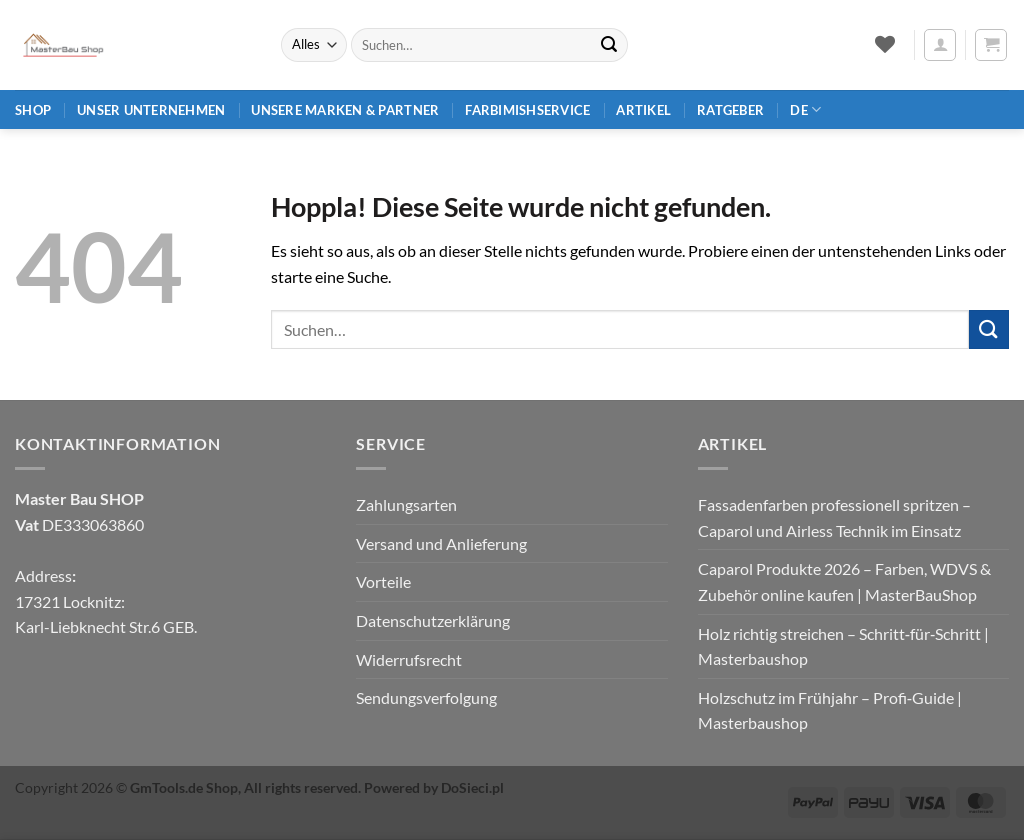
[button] (940, 45)
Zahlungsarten (406, 504)
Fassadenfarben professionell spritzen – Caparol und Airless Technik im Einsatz (834, 517)
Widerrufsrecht (409, 659)
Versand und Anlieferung (441, 543)
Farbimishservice (527, 110)
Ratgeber (730, 110)
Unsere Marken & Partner (345, 110)
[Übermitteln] (609, 45)
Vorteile (383, 581)
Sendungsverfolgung (426, 697)
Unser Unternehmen (151, 110)
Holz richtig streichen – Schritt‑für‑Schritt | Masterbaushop (844, 646)
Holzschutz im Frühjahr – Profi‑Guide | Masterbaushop (830, 710)
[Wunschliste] (884, 44)
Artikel (643, 110)
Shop (33, 110)
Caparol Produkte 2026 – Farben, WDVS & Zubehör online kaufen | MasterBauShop (844, 581)
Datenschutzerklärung (433, 620)
